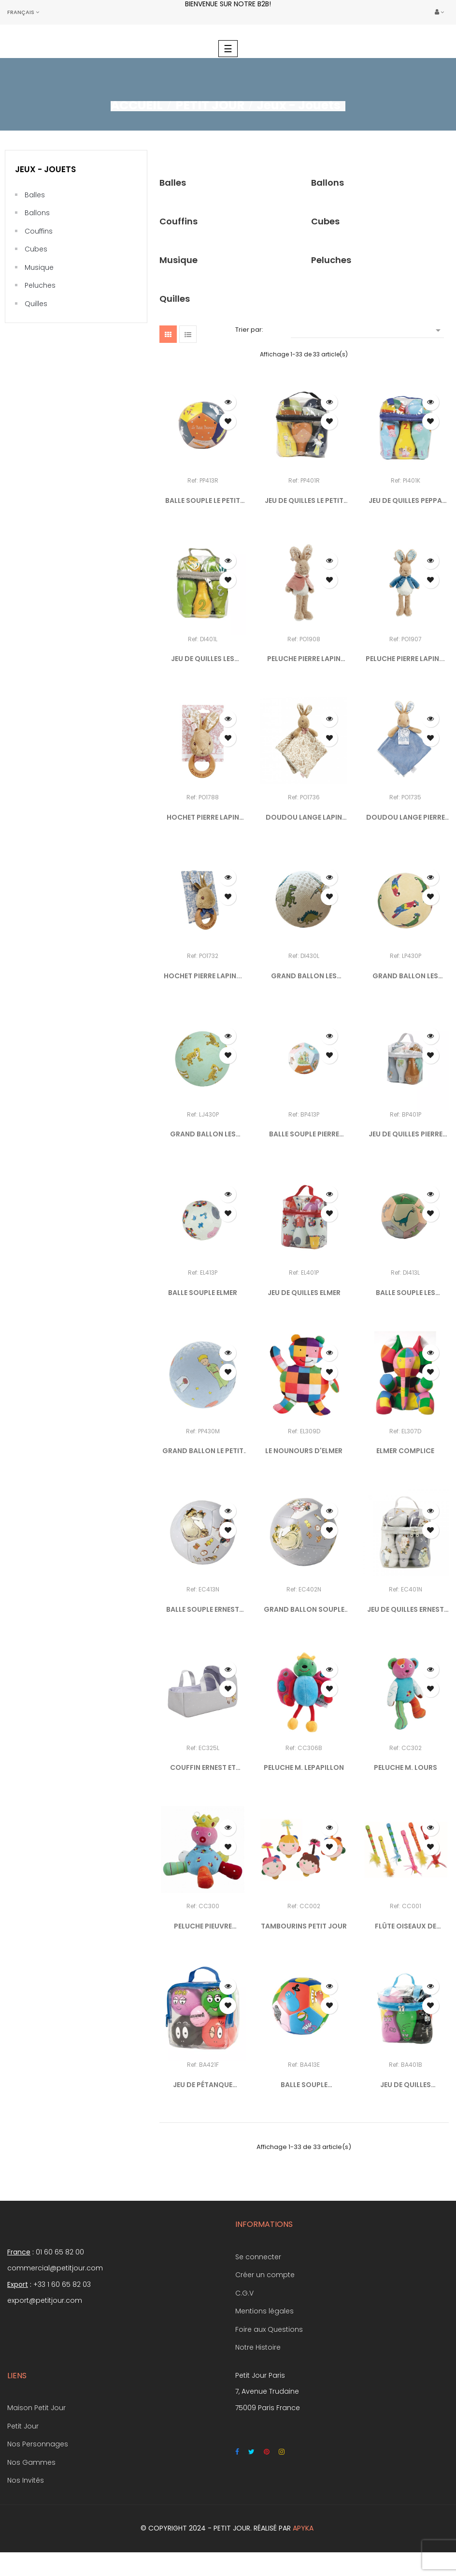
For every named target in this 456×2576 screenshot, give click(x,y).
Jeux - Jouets (45, 169)
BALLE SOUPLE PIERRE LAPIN (304, 1134)
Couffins (39, 231)
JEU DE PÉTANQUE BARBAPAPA (202, 2085)
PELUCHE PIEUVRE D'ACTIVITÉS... (203, 1926)
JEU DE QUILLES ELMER (304, 1292)
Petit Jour (23, 2426)
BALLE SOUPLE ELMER (202, 1292)
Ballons (37, 213)
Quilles (36, 304)
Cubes (36, 249)
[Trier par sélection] (367, 329)
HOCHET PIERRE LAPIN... (203, 976)
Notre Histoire (258, 2347)
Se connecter (258, 2257)
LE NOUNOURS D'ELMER (303, 1451)
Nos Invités (25, 2480)
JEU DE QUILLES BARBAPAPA (405, 2085)
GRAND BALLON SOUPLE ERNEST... (304, 1609)
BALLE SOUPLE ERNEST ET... (202, 1609)
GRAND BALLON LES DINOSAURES (304, 976)
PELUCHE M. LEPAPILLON (304, 1767)
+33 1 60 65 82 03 (62, 2284)
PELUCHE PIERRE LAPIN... (405, 658)
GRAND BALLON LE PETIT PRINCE (202, 1451)
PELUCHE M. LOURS (405, 1767)
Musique (39, 267)
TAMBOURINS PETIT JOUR (304, 1926)
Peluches (40, 285)
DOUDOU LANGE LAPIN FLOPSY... (304, 817)
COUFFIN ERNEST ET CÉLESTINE (203, 1768)
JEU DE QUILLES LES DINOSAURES (202, 659)
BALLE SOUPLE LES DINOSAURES (405, 1293)
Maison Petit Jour (36, 2408)
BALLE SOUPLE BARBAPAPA (304, 2085)
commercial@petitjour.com (55, 2268)
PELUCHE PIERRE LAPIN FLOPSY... (304, 659)
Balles (35, 195)
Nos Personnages (37, 2444)
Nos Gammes (31, 2462)
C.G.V (244, 2293)
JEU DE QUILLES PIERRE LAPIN (405, 1134)
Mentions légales (264, 2311)
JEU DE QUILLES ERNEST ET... (405, 1609)
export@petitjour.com (44, 2300)
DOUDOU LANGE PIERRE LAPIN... (405, 817)
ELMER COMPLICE (405, 1451)
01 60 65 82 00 (60, 2252)
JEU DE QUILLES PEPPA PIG (405, 501)
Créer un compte (265, 2275)
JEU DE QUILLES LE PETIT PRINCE (304, 501)
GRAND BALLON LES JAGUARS (203, 1134)
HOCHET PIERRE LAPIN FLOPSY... (203, 817)
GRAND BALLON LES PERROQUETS (405, 976)
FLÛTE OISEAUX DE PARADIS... (405, 1926)
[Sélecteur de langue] (23, 12)
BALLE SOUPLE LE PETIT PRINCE (202, 501)
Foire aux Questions (269, 2329)
